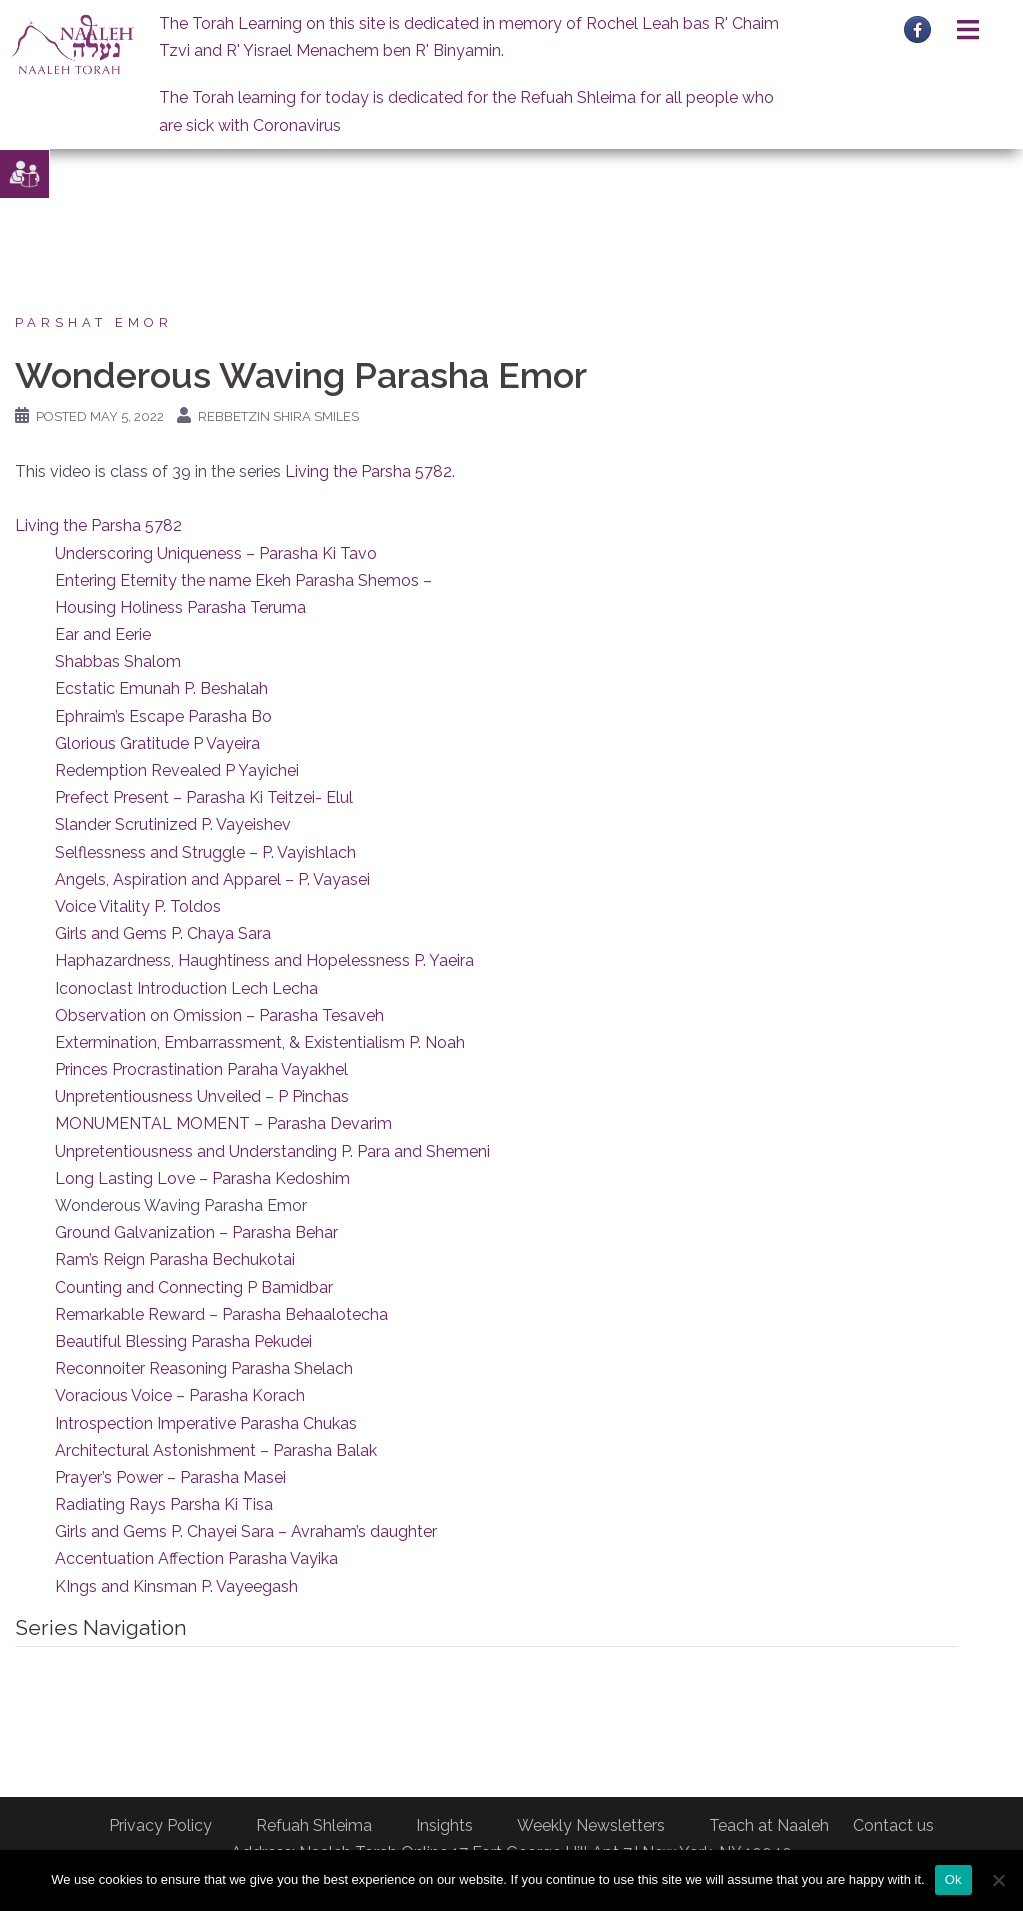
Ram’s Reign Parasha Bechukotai (175, 1259)
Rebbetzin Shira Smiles (278, 416)
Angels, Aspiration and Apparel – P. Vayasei (212, 879)
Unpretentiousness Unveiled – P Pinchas (202, 1096)
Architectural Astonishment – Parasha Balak (216, 1450)
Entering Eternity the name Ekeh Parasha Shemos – (243, 580)
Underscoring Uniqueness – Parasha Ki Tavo (216, 553)
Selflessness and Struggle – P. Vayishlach (205, 852)
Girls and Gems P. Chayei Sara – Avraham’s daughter (246, 1531)
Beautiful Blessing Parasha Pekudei (183, 1341)
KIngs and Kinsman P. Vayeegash (176, 1586)
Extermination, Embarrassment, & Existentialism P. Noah (260, 1042)
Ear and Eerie (103, 634)
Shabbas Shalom (118, 661)
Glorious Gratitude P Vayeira (157, 743)
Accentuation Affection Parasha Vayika (196, 1558)
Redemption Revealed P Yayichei (177, 770)
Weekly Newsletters (591, 1825)
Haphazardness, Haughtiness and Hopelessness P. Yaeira (264, 960)
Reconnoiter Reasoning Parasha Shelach (204, 1368)
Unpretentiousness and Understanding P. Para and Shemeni (272, 1151)
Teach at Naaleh (769, 1825)
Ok (953, 1879)
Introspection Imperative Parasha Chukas (206, 1423)
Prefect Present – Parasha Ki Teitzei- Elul (204, 797)
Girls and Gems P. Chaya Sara (163, 933)
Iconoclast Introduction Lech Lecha (186, 988)
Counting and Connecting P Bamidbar (194, 1287)
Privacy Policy (160, 1825)
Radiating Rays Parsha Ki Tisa (164, 1504)
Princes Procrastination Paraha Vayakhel (201, 1069)
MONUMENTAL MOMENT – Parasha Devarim (223, 1123)
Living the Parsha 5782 (368, 471)
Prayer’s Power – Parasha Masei (170, 1477)
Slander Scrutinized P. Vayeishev (173, 824)
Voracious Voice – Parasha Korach (180, 1395)
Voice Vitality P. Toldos (138, 906)
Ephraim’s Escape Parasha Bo (163, 716)
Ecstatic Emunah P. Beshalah (161, 688)
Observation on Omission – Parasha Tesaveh (219, 1015)
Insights (444, 1825)
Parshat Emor (94, 322)
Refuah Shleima (314, 1825)
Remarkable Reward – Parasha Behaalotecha (221, 1314)
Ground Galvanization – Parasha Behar (196, 1232)
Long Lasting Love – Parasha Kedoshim (202, 1178)
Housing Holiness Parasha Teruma (180, 607)
